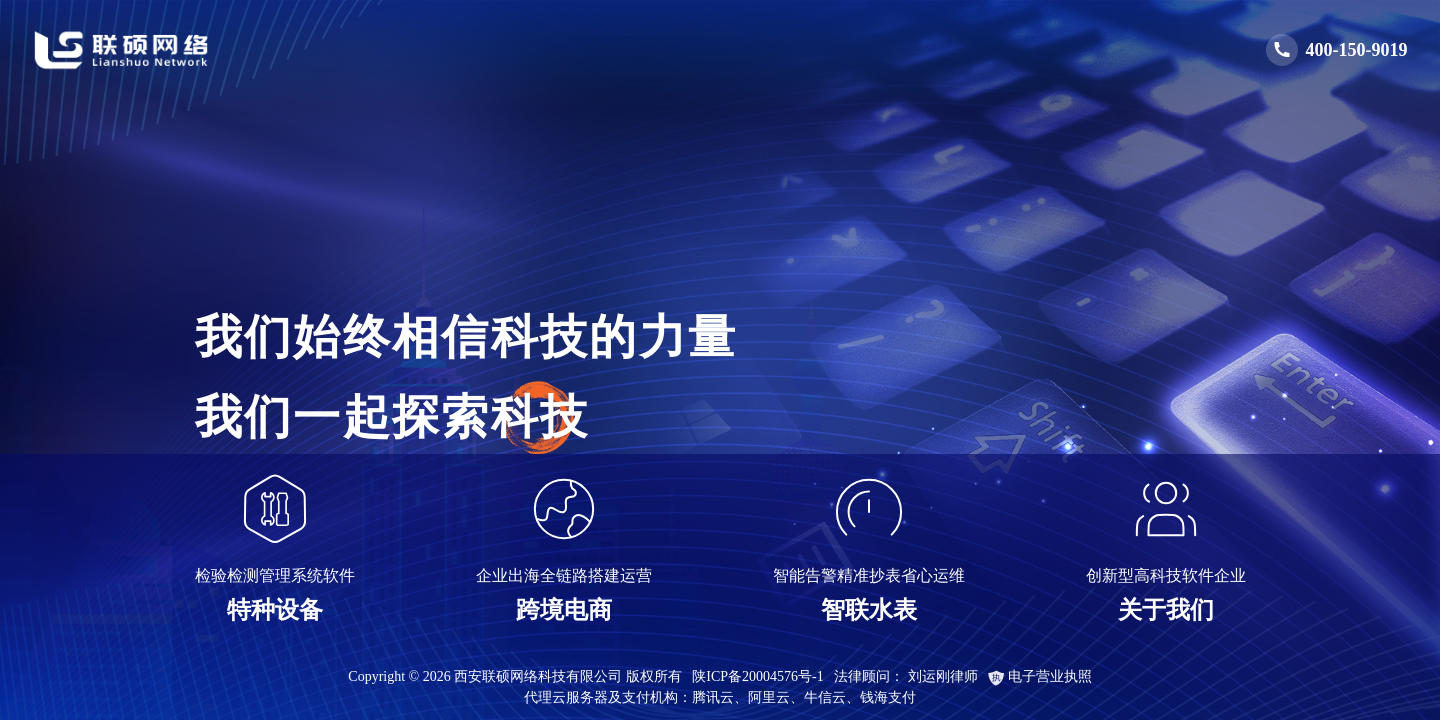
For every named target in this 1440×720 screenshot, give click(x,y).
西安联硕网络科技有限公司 (538, 676)
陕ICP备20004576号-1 (757, 676)
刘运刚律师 (943, 676)
